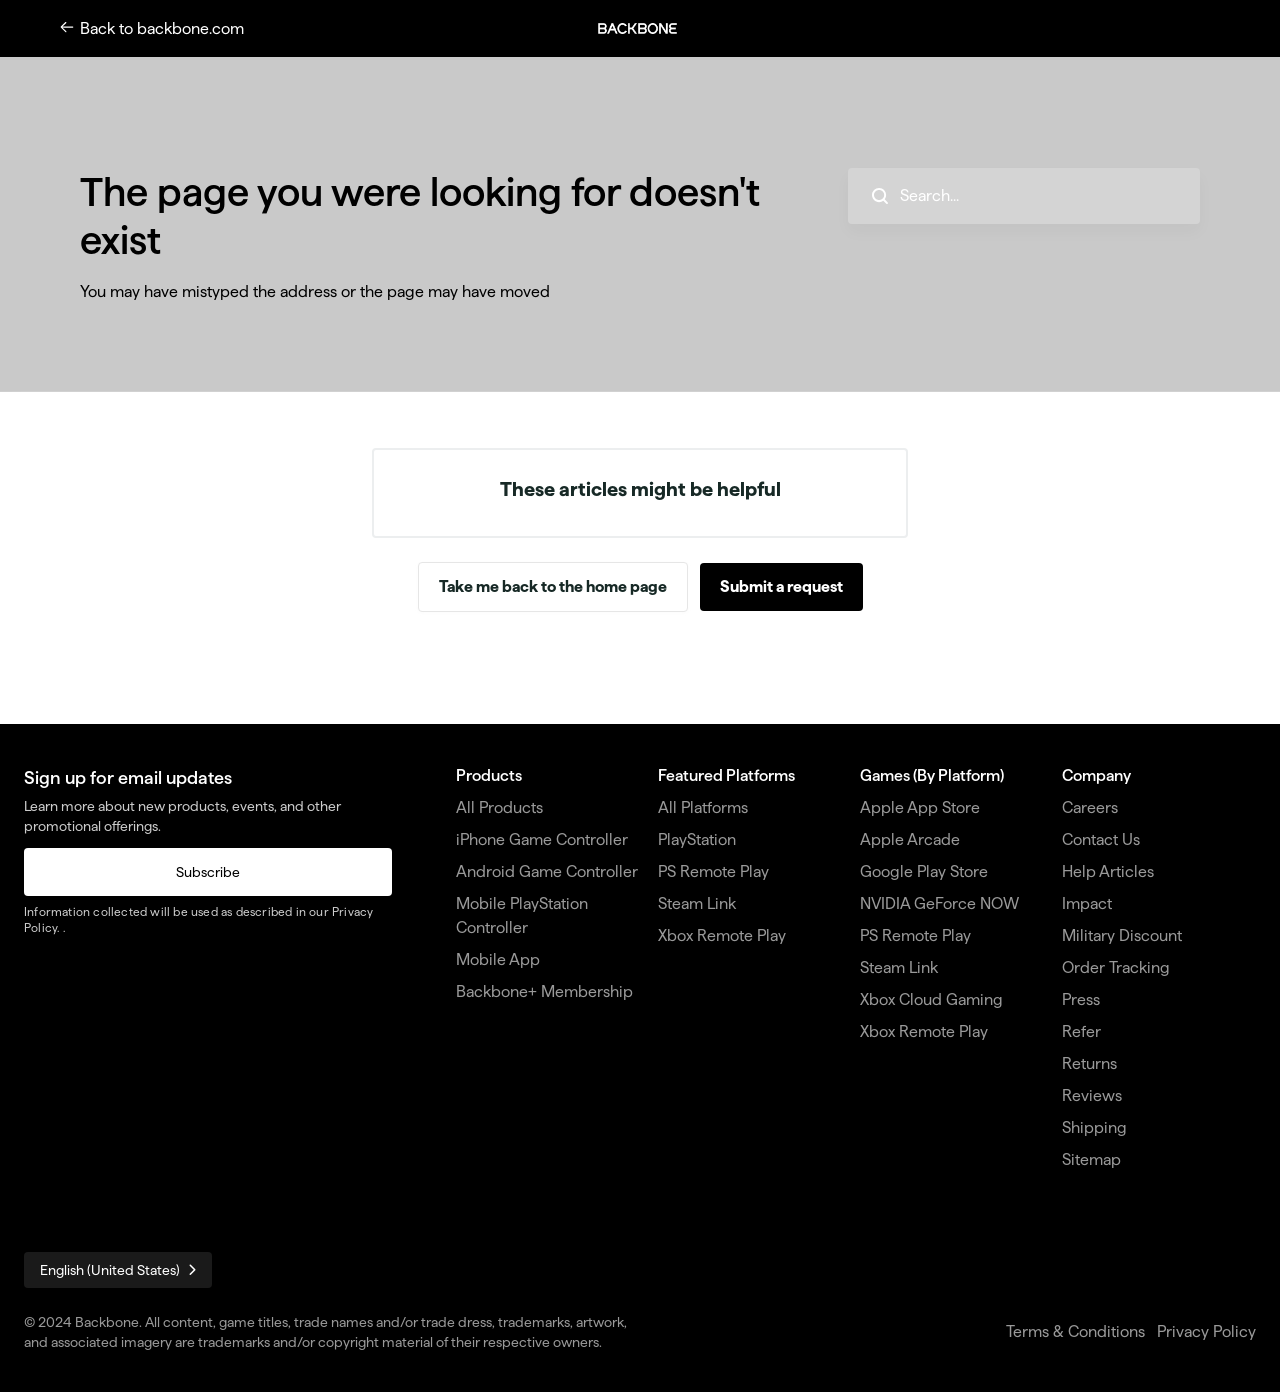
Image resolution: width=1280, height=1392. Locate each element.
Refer (1081, 1031)
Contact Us (1101, 839)
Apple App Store (920, 807)
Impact (1087, 903)
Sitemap (1091, 1159)
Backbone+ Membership (544, 991)
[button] (648, 28)
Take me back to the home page (553, 586)
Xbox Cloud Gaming (931, 999)
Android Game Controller (547, 871)
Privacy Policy (1206, 1331)
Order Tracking (1116, 967)
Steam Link (697, 903)
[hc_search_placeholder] (1024, 196)
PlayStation (697, 839)
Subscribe (208, 872)
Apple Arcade (910, 839)
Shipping (1094, 1127)
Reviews (1092, 1095)
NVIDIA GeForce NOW (939, 903)
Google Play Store (924, 871)
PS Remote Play (713, 871)
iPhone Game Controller (542, 839)
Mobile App (498, 959)
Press (1081, 999)
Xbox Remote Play (722, 935)
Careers (1090, 807)
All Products (499, 807)
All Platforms (703, 807)
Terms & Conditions (1075, 1331)
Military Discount (1122, 935)
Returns (1089, 1063)
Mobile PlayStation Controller (522, 915)
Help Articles (1108, 871)
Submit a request (781, 586)
